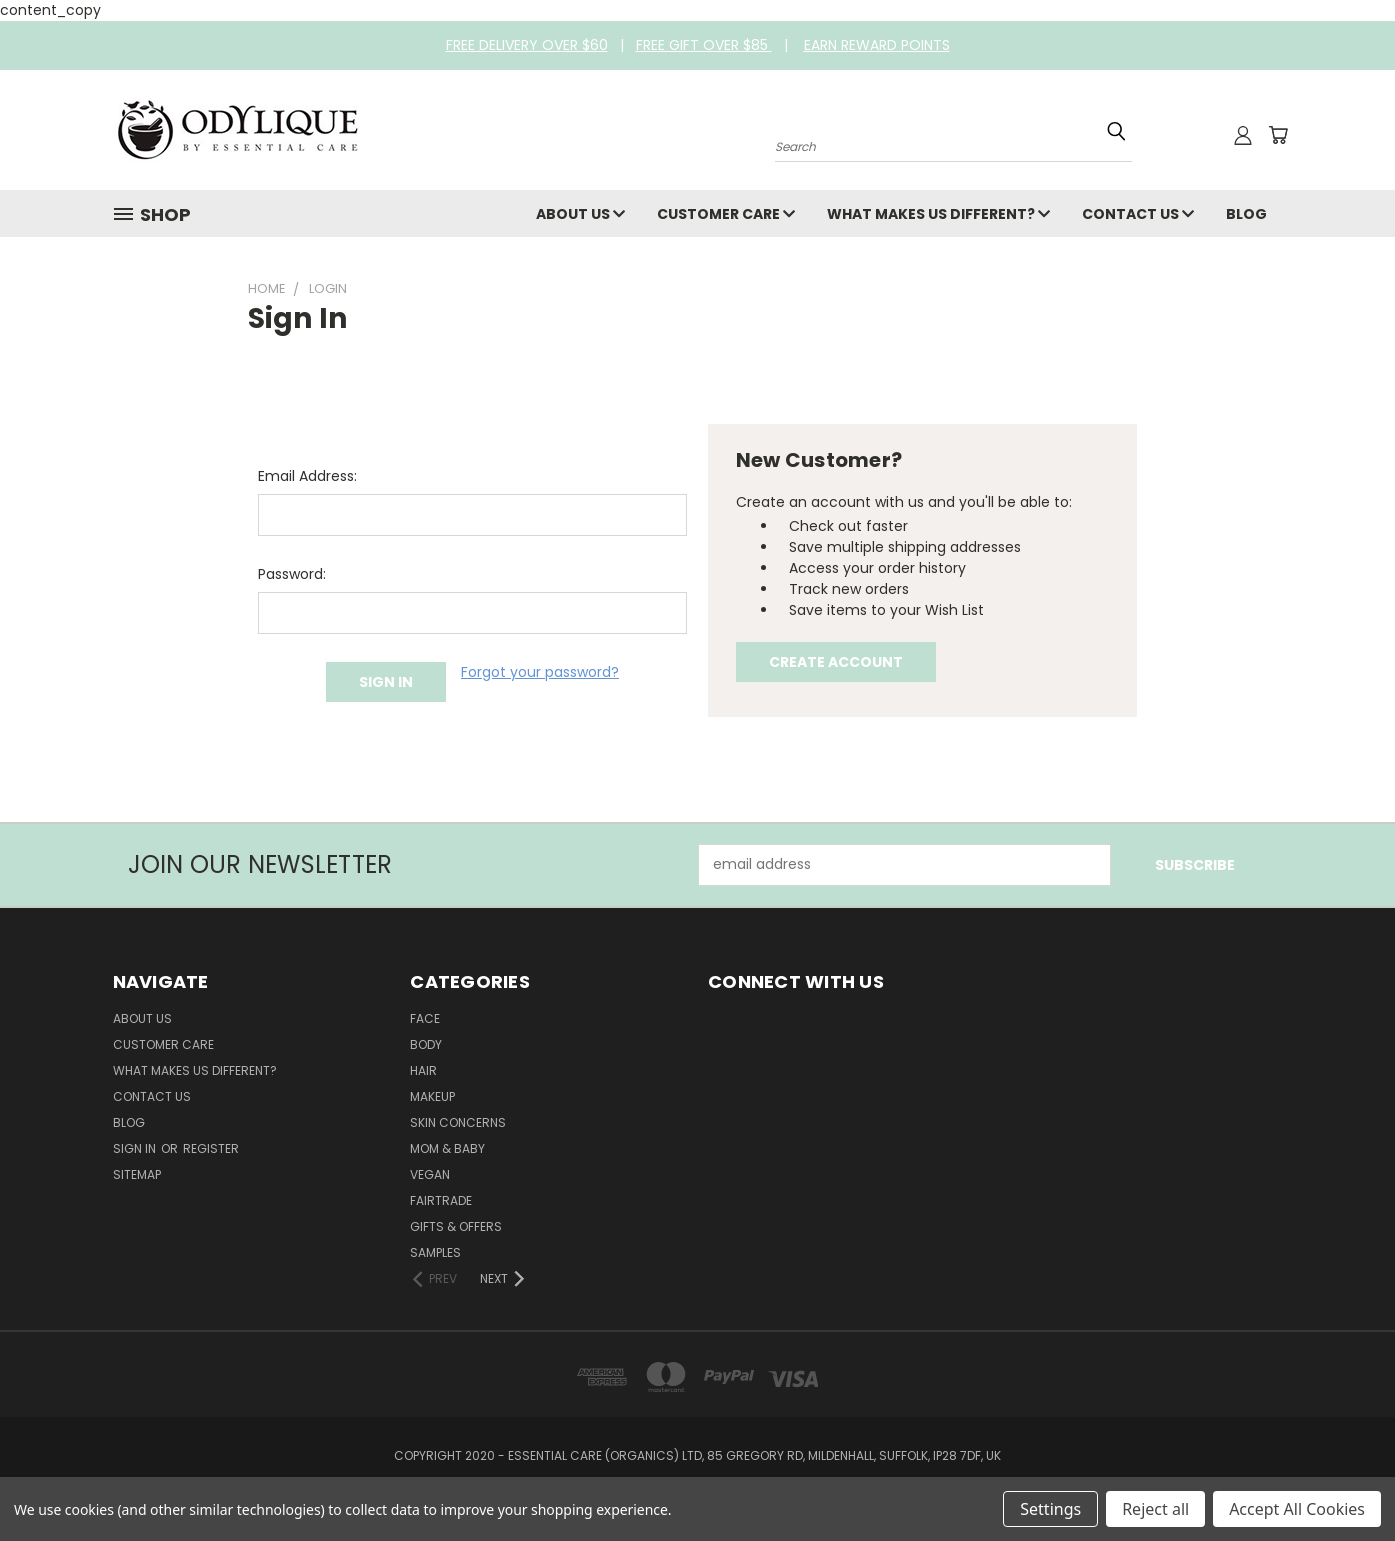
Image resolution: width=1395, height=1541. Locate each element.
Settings (1050, 1509)
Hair (423, 1070)
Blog (1246, 214)
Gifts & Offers (456, 1226)
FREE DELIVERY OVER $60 (527, 45)
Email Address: (307, 476)
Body (426, 1044)
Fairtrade (441, 1200)
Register (211, 1148)
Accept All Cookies (1297, 1509)
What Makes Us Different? (938, 214)
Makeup (432, 1096)
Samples (435, 1252)
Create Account (836, 662)
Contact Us (1138, 214)
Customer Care (726, 214)
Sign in (136, 1148)
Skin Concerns (458, 1122)
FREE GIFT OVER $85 (704, 45)
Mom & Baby (447, 1148)
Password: (292, 574)
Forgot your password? (540, 672)
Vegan (430, 1174)
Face (425, 1018)
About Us (580, 214)
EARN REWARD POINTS (877, 45)
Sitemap (137, 1174)
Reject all (1155, 1509)
